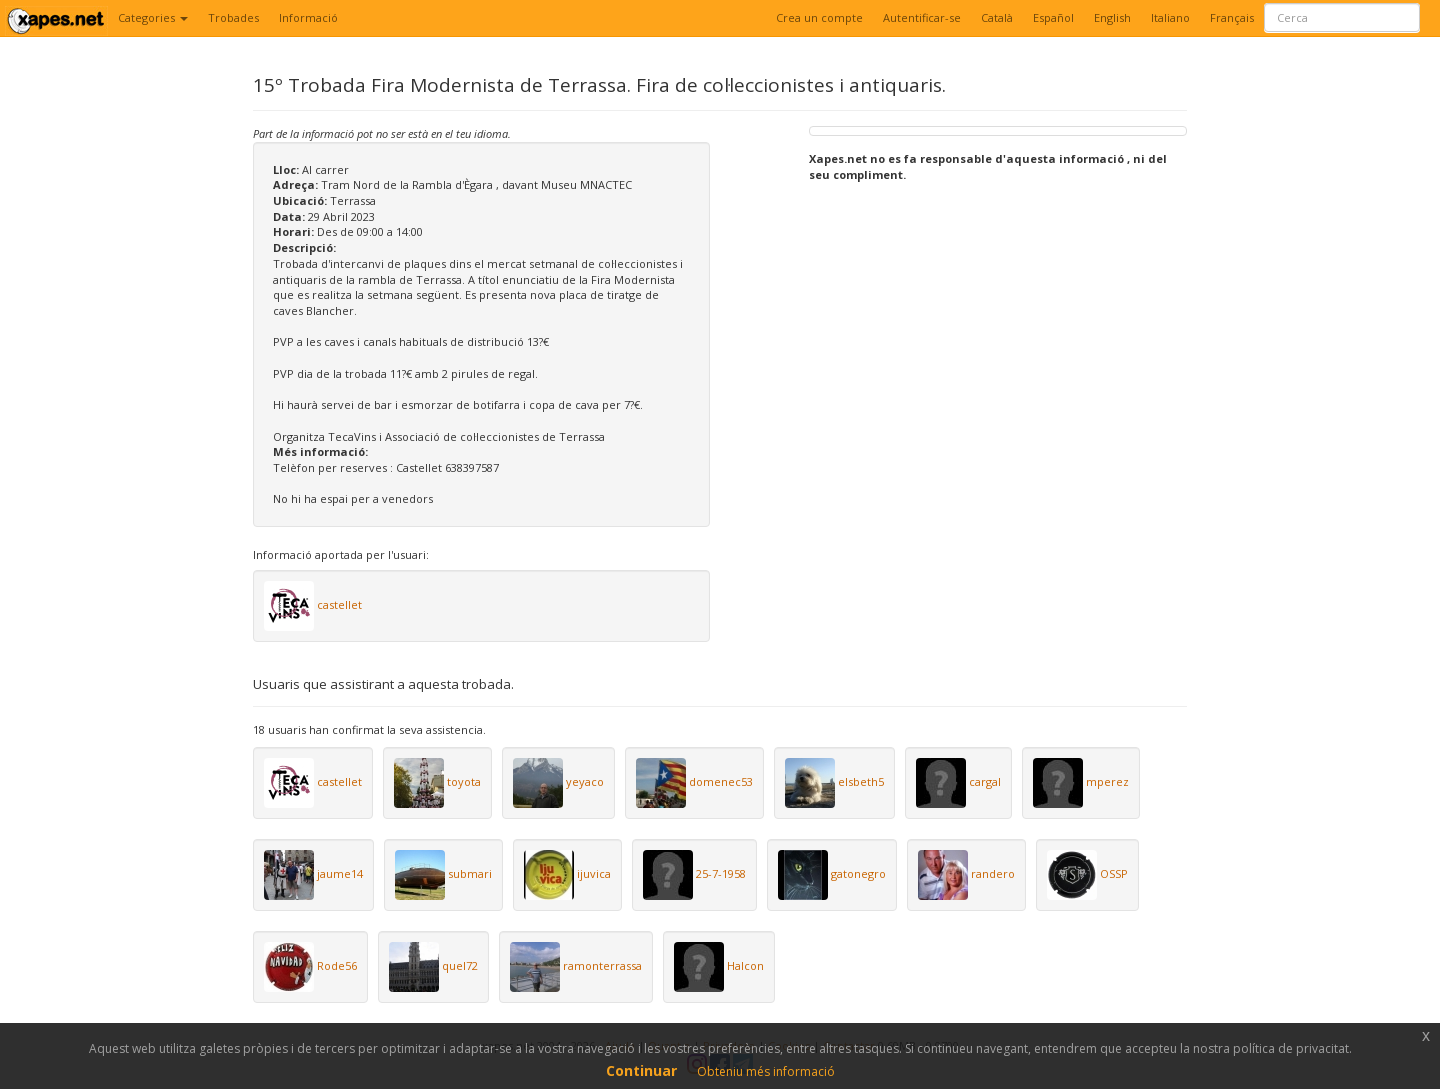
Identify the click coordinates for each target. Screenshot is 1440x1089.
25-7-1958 (721, 873)
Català (997, 17)
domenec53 (721, 781)
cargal (985, 781)
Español (1053, 17)
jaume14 (340, 873)
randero (993, 873)
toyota (464, 781)
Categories (153, 17)
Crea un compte (819, 17)
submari (470, 873)
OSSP (1114, 873)
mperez (1107, 781)
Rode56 (337, 965)
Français (1232, 17)
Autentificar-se (922, 17)
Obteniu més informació (766, 1071)
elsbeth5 (861, 781)
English (1112, 17)
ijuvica (594, 873)
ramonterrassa (602, 965)
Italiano (1170, 17)
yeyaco (585, 781)
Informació (308, 17)
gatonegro (858, 873)
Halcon (745, 965)
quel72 (460, 965)
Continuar (641, 1070)
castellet (339, 604)
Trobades (233, 17)
